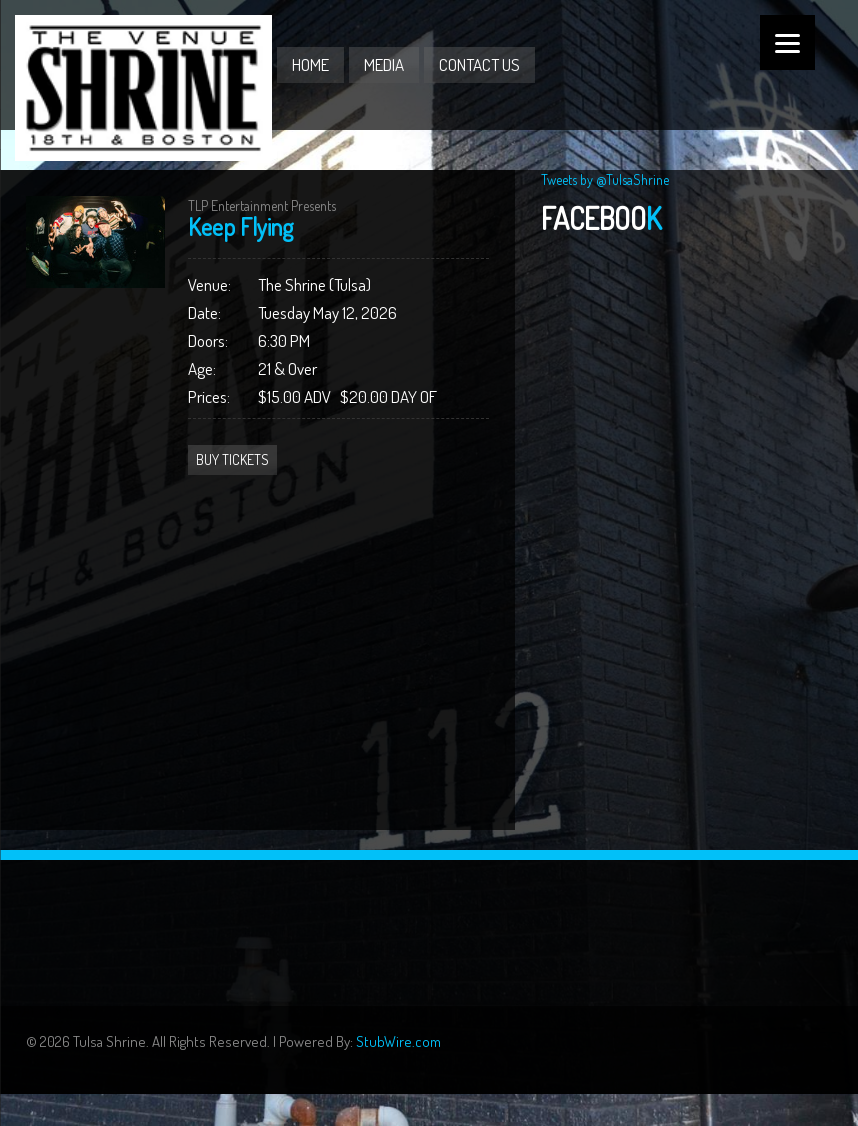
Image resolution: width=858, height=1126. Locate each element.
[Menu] (787, 42)
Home (310, 64)
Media (384, 64)
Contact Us (479, 64)
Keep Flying (240, 226)
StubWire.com (398, 1041)
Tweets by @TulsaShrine (605, 179)
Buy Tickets (232, 459)
